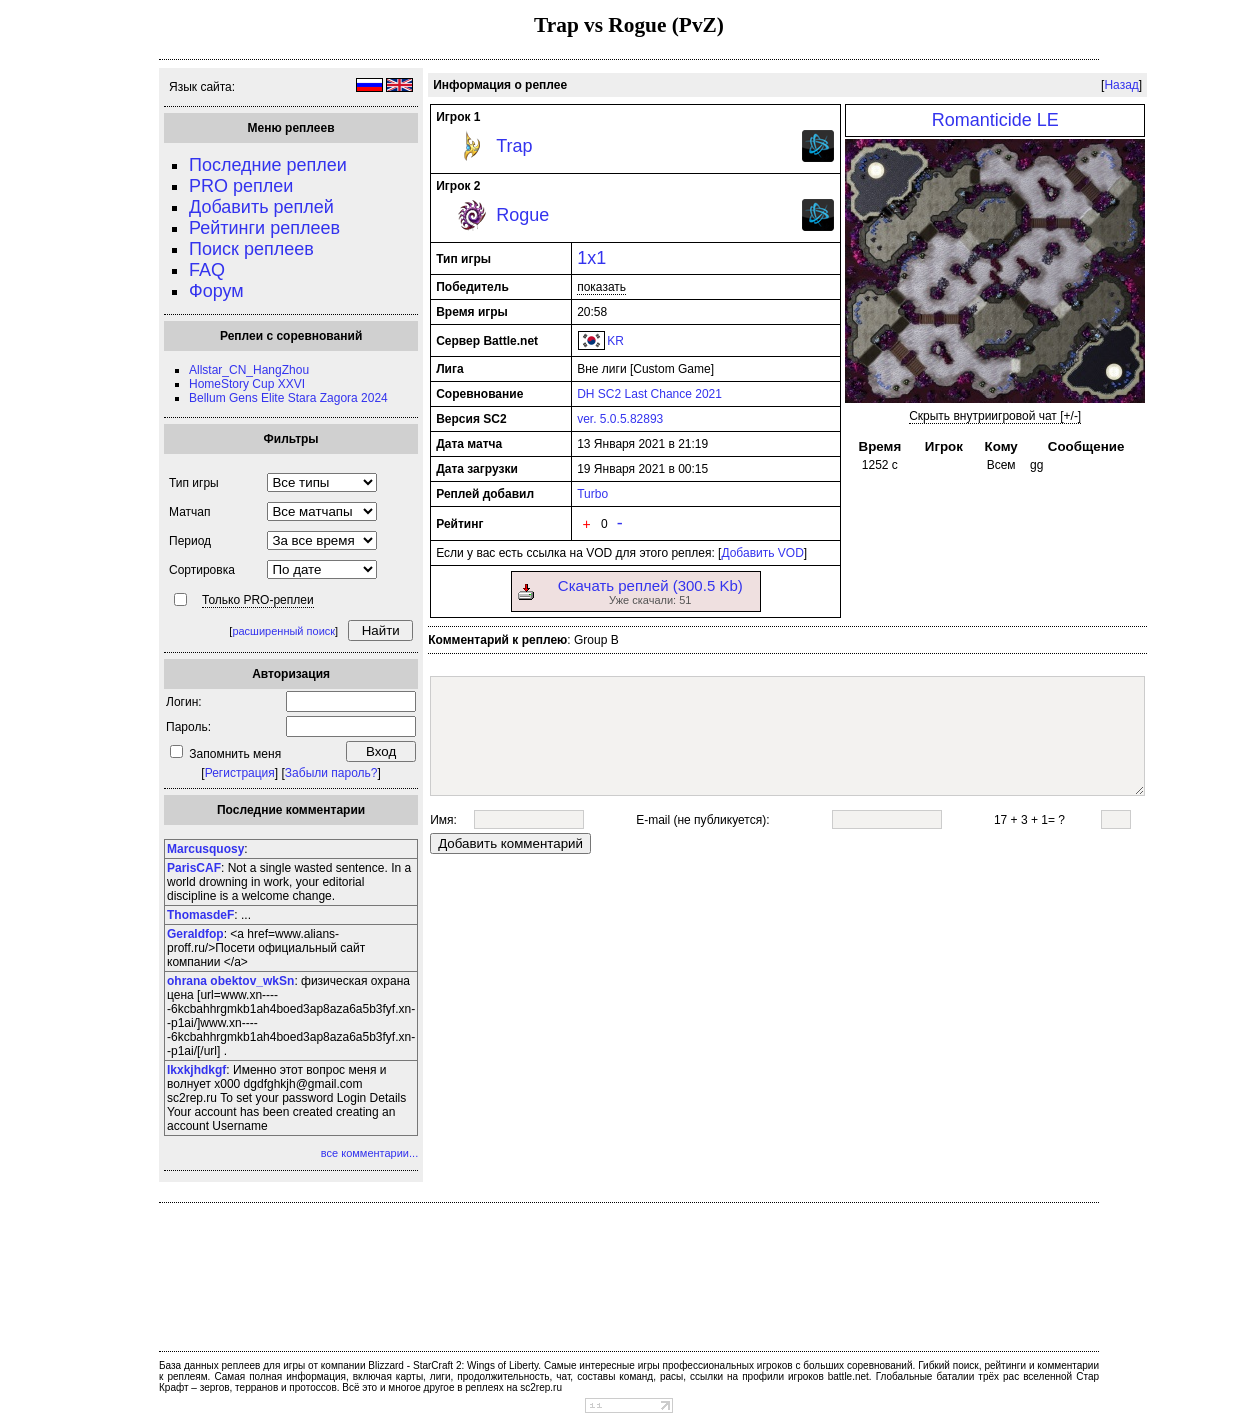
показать (601, 287)
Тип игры (194, 483)
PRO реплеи (241, 186)
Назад (1121, 85)
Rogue (522, 215)
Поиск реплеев (251, 249)
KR (615, 341)
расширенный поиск (283, 631)
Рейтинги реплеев (264, 228)
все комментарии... (369, 1153)
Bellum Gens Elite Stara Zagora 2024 (288, 398)
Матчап (189, 512)
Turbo (592, 494)
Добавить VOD (762, 553)
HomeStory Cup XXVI (247, 384)
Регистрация (240, 773)
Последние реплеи (268, 165)
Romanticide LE (995, 120)
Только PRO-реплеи (258, 600)
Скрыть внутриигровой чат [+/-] (995, 416)
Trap (514, 146)
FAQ (207, 270)
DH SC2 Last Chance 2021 (649, 394)
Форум (216, 291)
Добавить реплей (261, 207)
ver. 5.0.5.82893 (620, 419)
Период (190, 541)
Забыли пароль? (331, 773)
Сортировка (202, 570)
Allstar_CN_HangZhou (249, 370)
